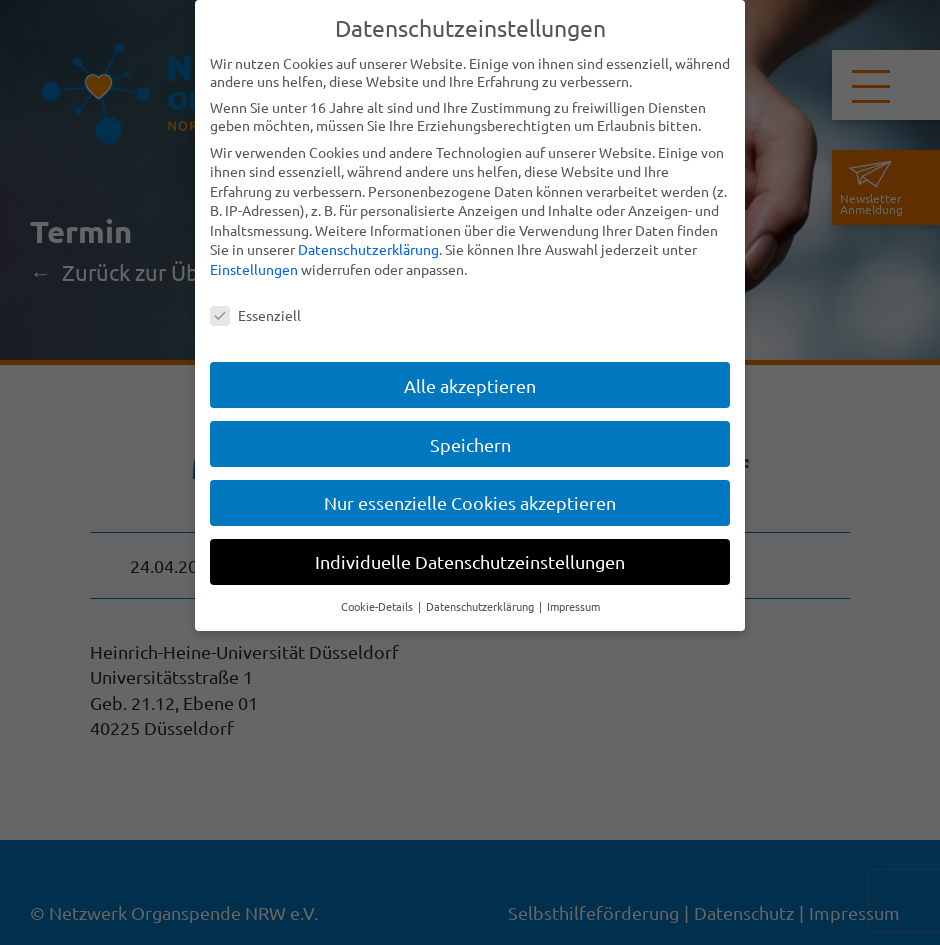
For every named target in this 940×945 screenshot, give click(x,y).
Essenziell (255, 315)
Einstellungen (254, 269)
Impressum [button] (573, 606)
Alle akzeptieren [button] (470, 385)
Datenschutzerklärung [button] (481, 606)
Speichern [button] (470, 444)
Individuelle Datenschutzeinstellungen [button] (470, 561)
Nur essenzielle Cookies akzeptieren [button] (470, 502)
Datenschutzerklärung (368, 249)
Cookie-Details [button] (378, 606)
